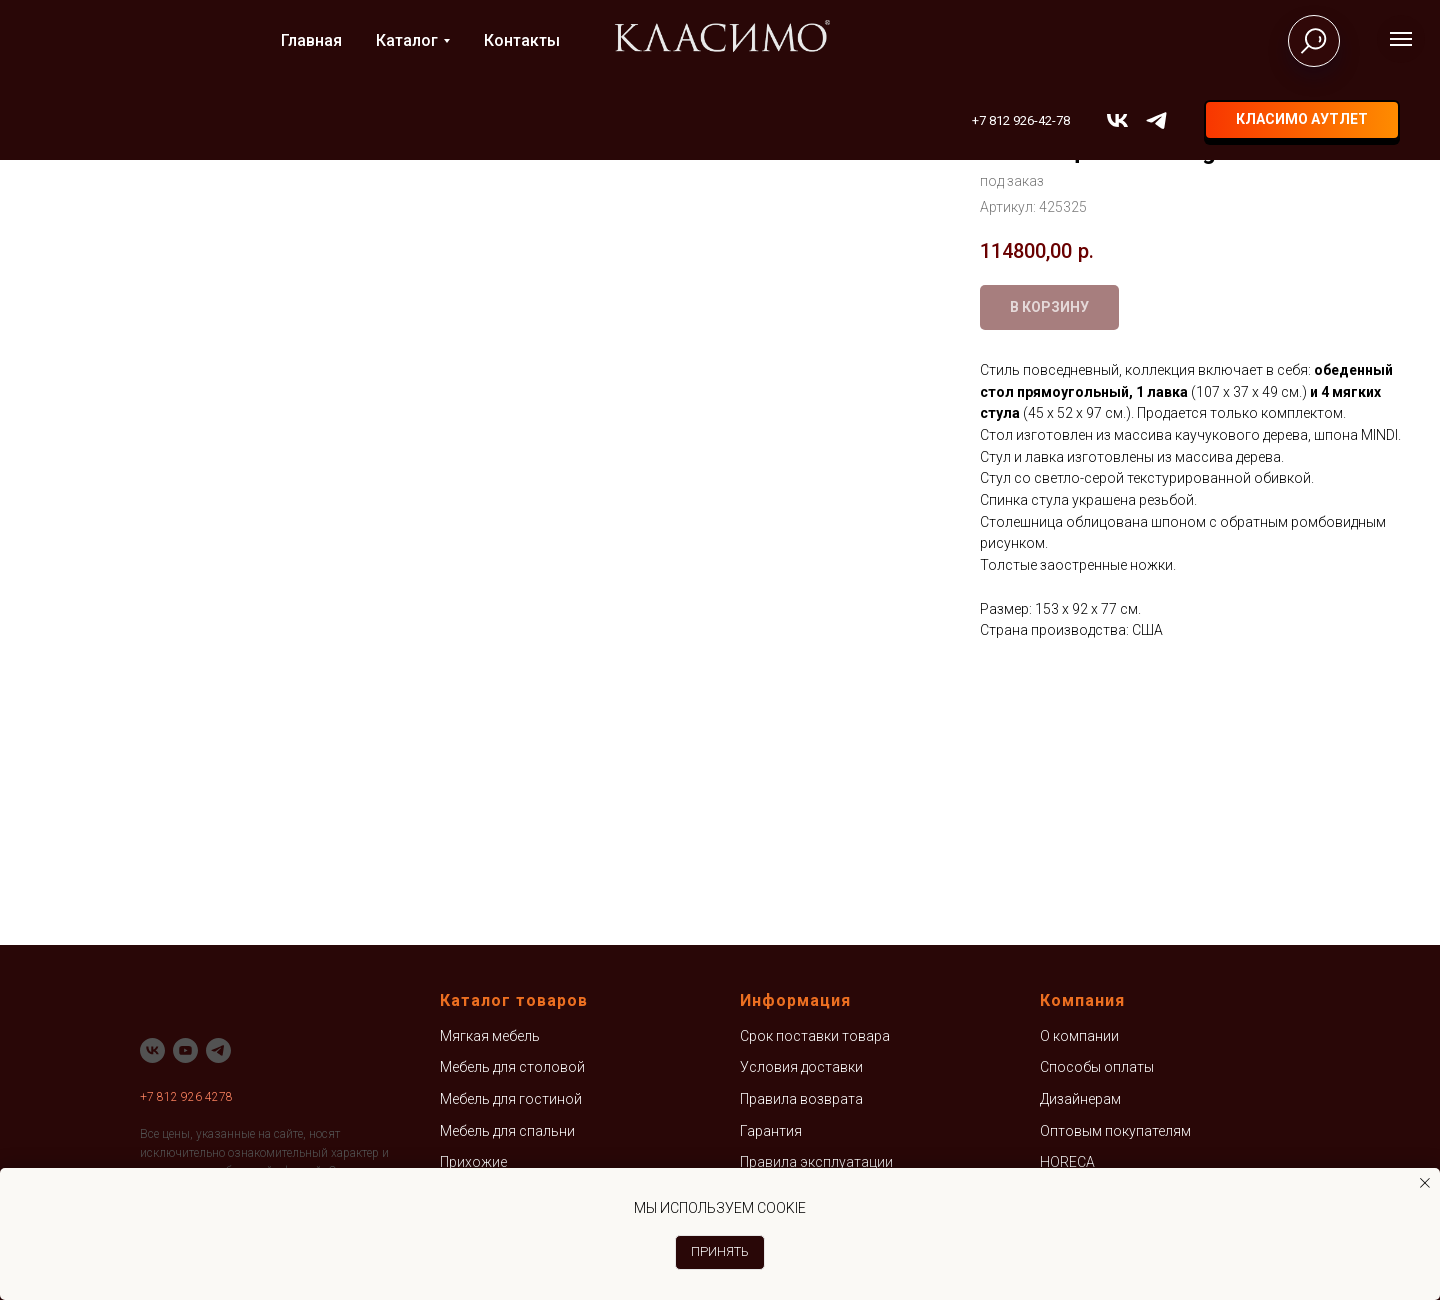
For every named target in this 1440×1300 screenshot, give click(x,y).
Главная (311, 40)
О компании (1079, 1036)
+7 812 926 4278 (186, 1097)
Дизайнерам (1080, 1099)
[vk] (1117, 120)
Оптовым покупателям (1115, 1131)
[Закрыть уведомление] (1425, 1183)
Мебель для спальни (507, 1131)
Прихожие (473, 1162)
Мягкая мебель (490, 1036)
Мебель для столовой (512, 1067)
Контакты (522, 40)
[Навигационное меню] (1401, 39)
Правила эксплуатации (816, 1162)
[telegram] (1156, 120)
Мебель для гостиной (511, 1099)
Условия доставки (801, 1067)
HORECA (1067, 1162)
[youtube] (185, 1050)
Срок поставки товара (815, 1036)
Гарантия (771, 1131)
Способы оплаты (1097, 1067)
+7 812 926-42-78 (1021, 120)
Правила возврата (801, 1099)
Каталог (407, 40)
